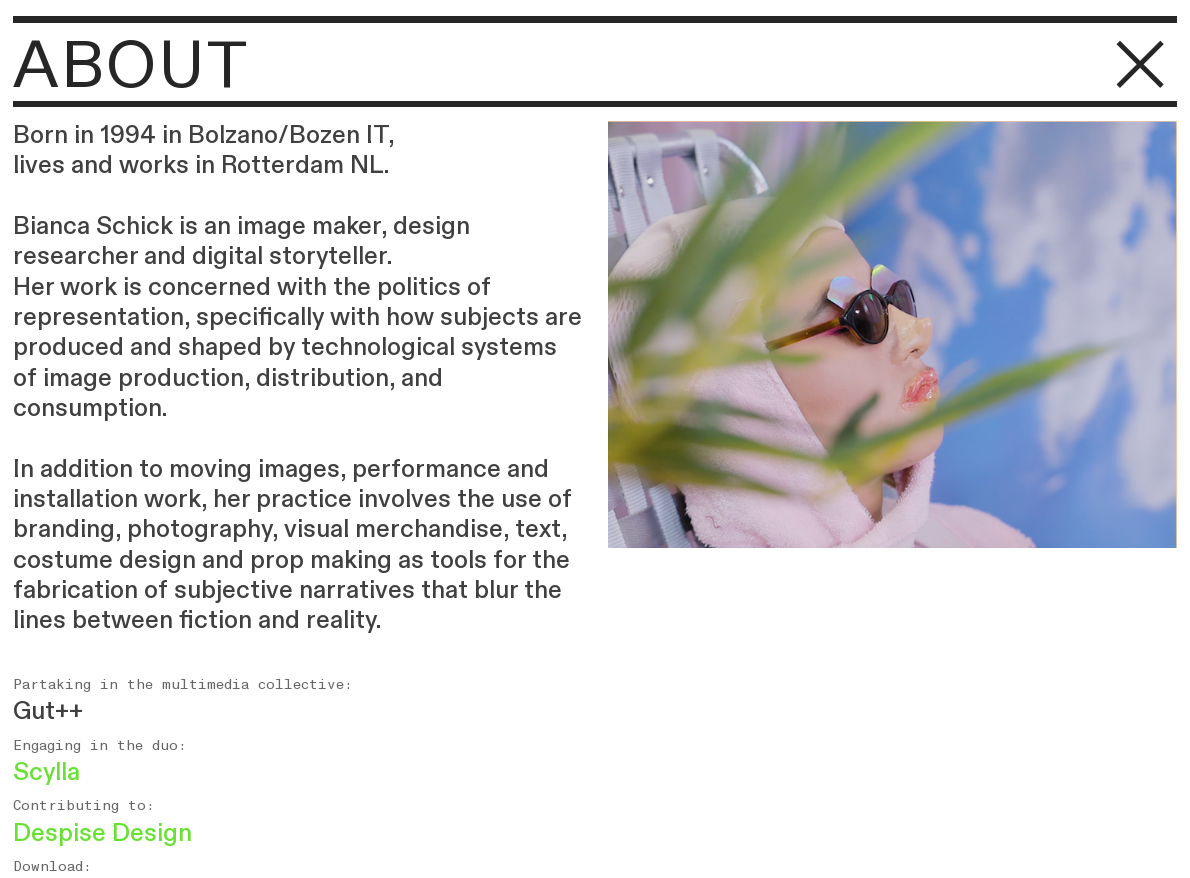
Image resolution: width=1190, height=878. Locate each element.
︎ (1141, 66)
